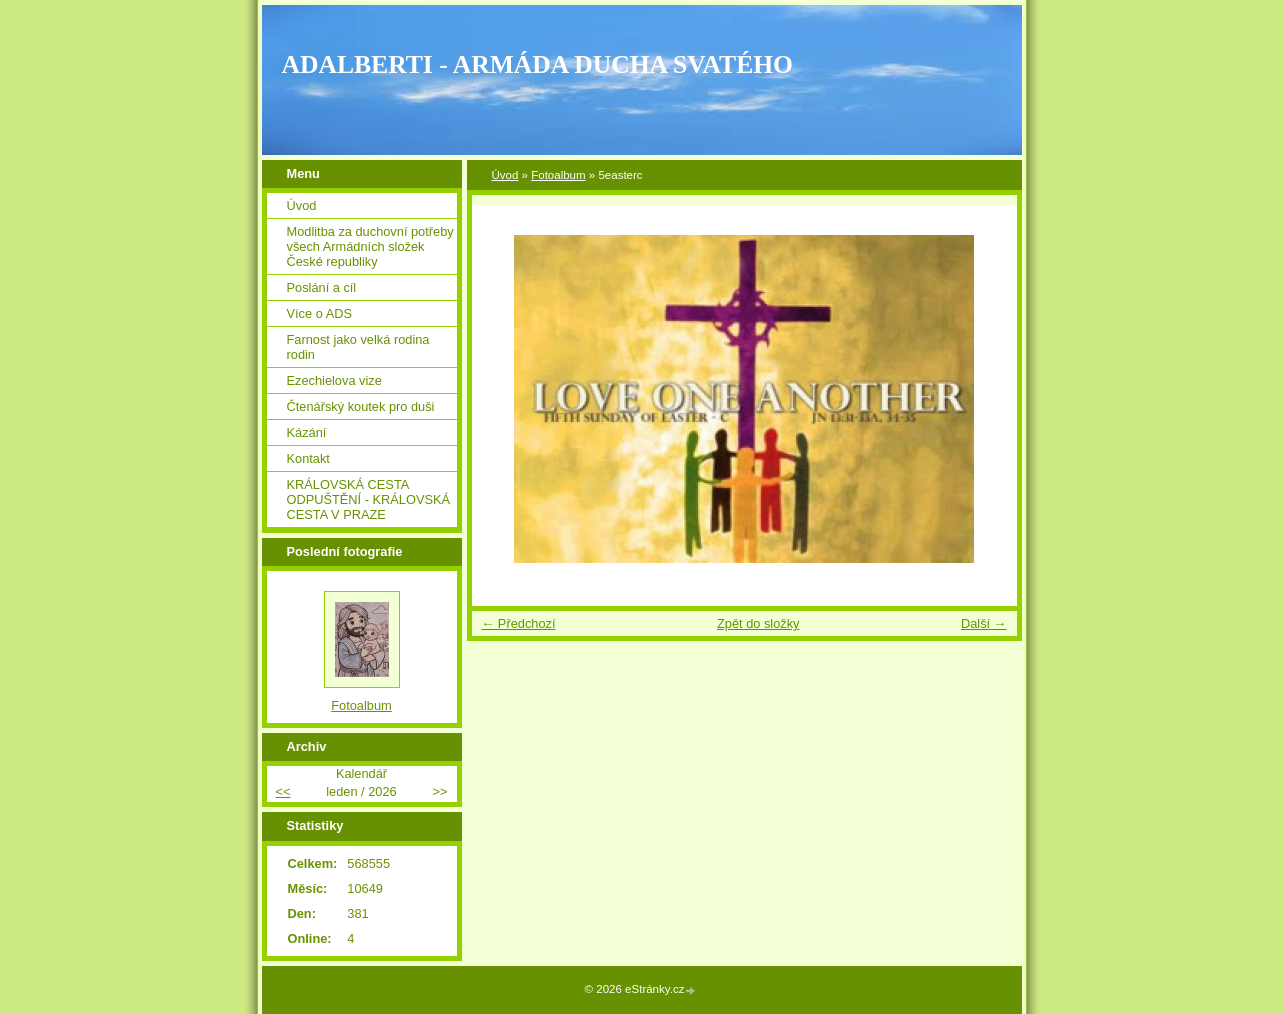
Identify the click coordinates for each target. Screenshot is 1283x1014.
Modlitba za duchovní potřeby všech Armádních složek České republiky (370, 246)
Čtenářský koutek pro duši (361, 406)
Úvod (505, 175)
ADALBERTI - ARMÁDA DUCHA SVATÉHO (538, 64)
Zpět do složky (758, 623)
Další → (984, 623)
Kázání (307, 432)
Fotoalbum (558, 175)
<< (283, 791)
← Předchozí (519, 623)
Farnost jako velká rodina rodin (358, 347)
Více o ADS (319, 313)
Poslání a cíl (322, 287)
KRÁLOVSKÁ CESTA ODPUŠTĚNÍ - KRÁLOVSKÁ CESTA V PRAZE (369, 499)
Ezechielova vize (334, 380)
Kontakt (308, 458)
